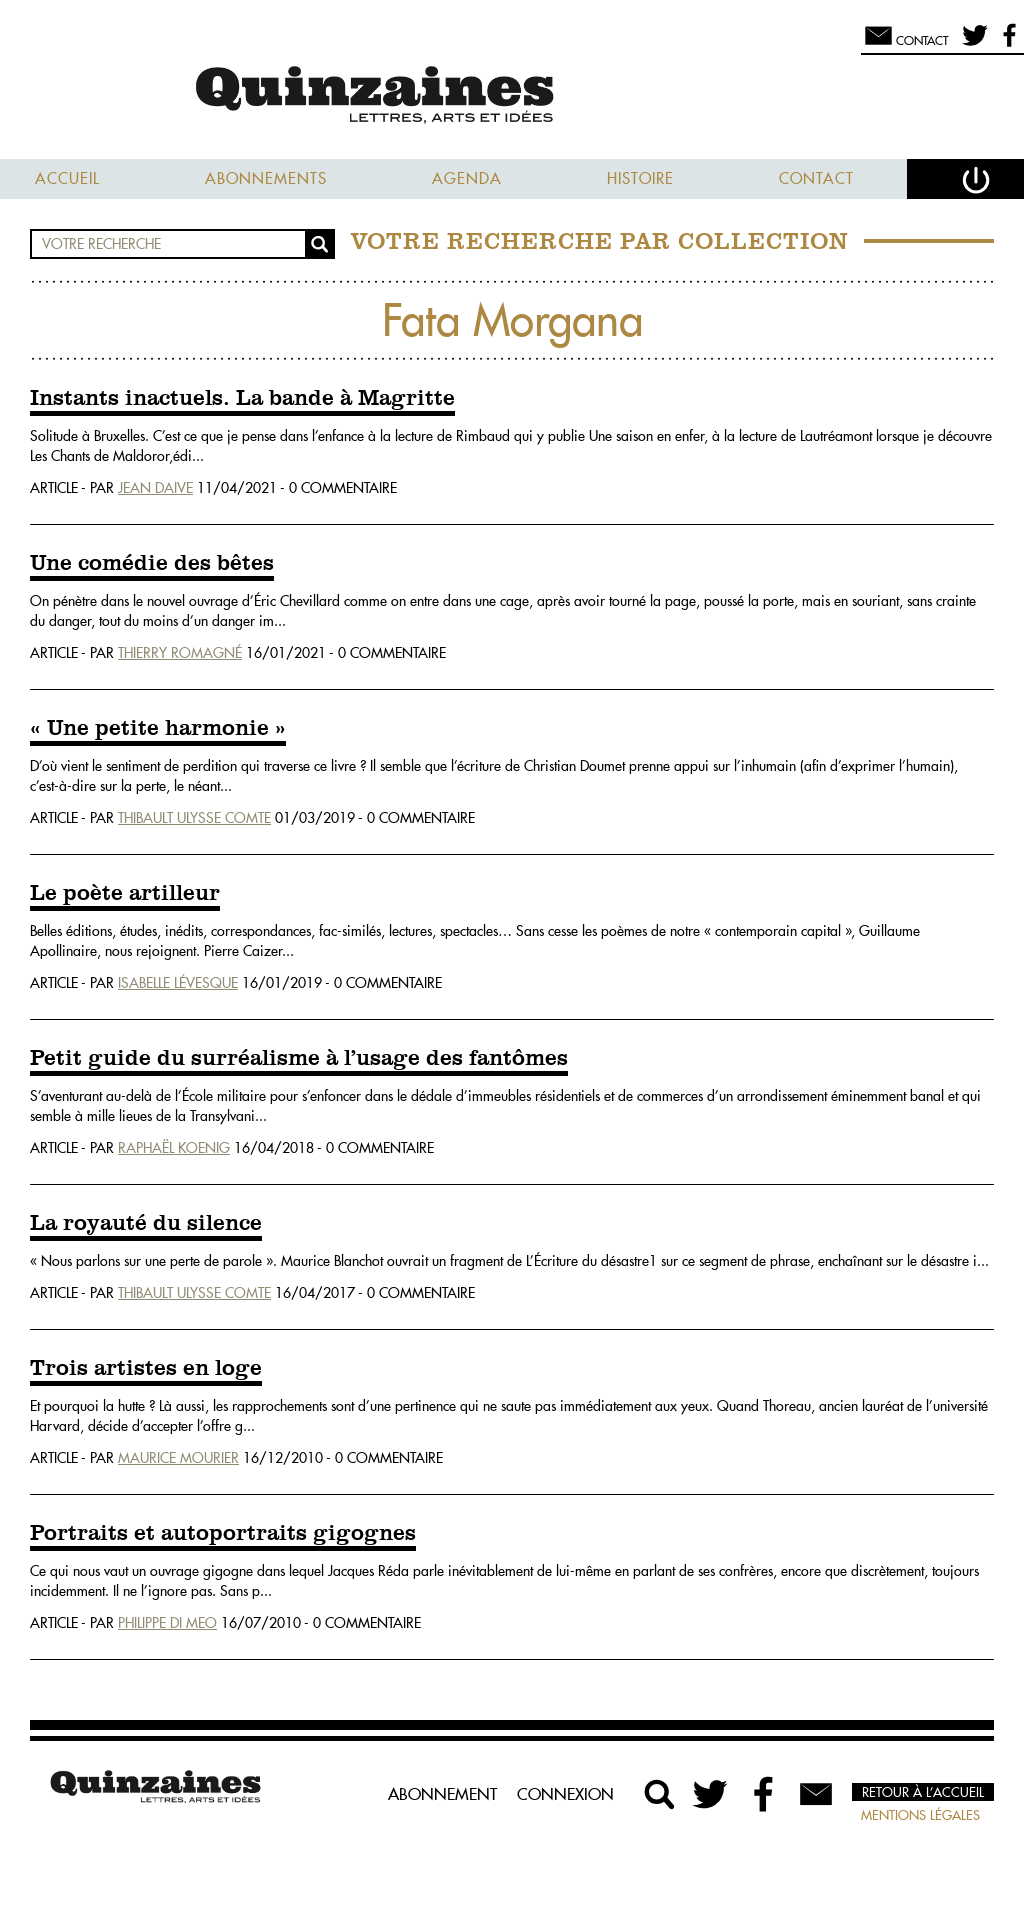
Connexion (565, 1794)
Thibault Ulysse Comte (194, 818)
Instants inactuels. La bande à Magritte (242, 399)
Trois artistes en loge (146, 1369)
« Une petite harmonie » (158, 729)
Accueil (67, 178)
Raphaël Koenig (174, 1148)
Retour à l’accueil (923, 1792)
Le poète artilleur (125, 894)
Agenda (467, 178)
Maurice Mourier (178, 1458)
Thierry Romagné (180, 653)
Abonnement (442, 1794)
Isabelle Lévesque (178, 983)
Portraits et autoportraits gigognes (223, 1534)
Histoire (640, 178)
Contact (816, 178)
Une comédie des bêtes (152, 564)
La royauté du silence (146, 1224)
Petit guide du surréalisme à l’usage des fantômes (299, 1059)
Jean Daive (155, 488)
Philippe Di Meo (167, 1623)
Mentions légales (920, 1815)
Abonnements (266, 178)
